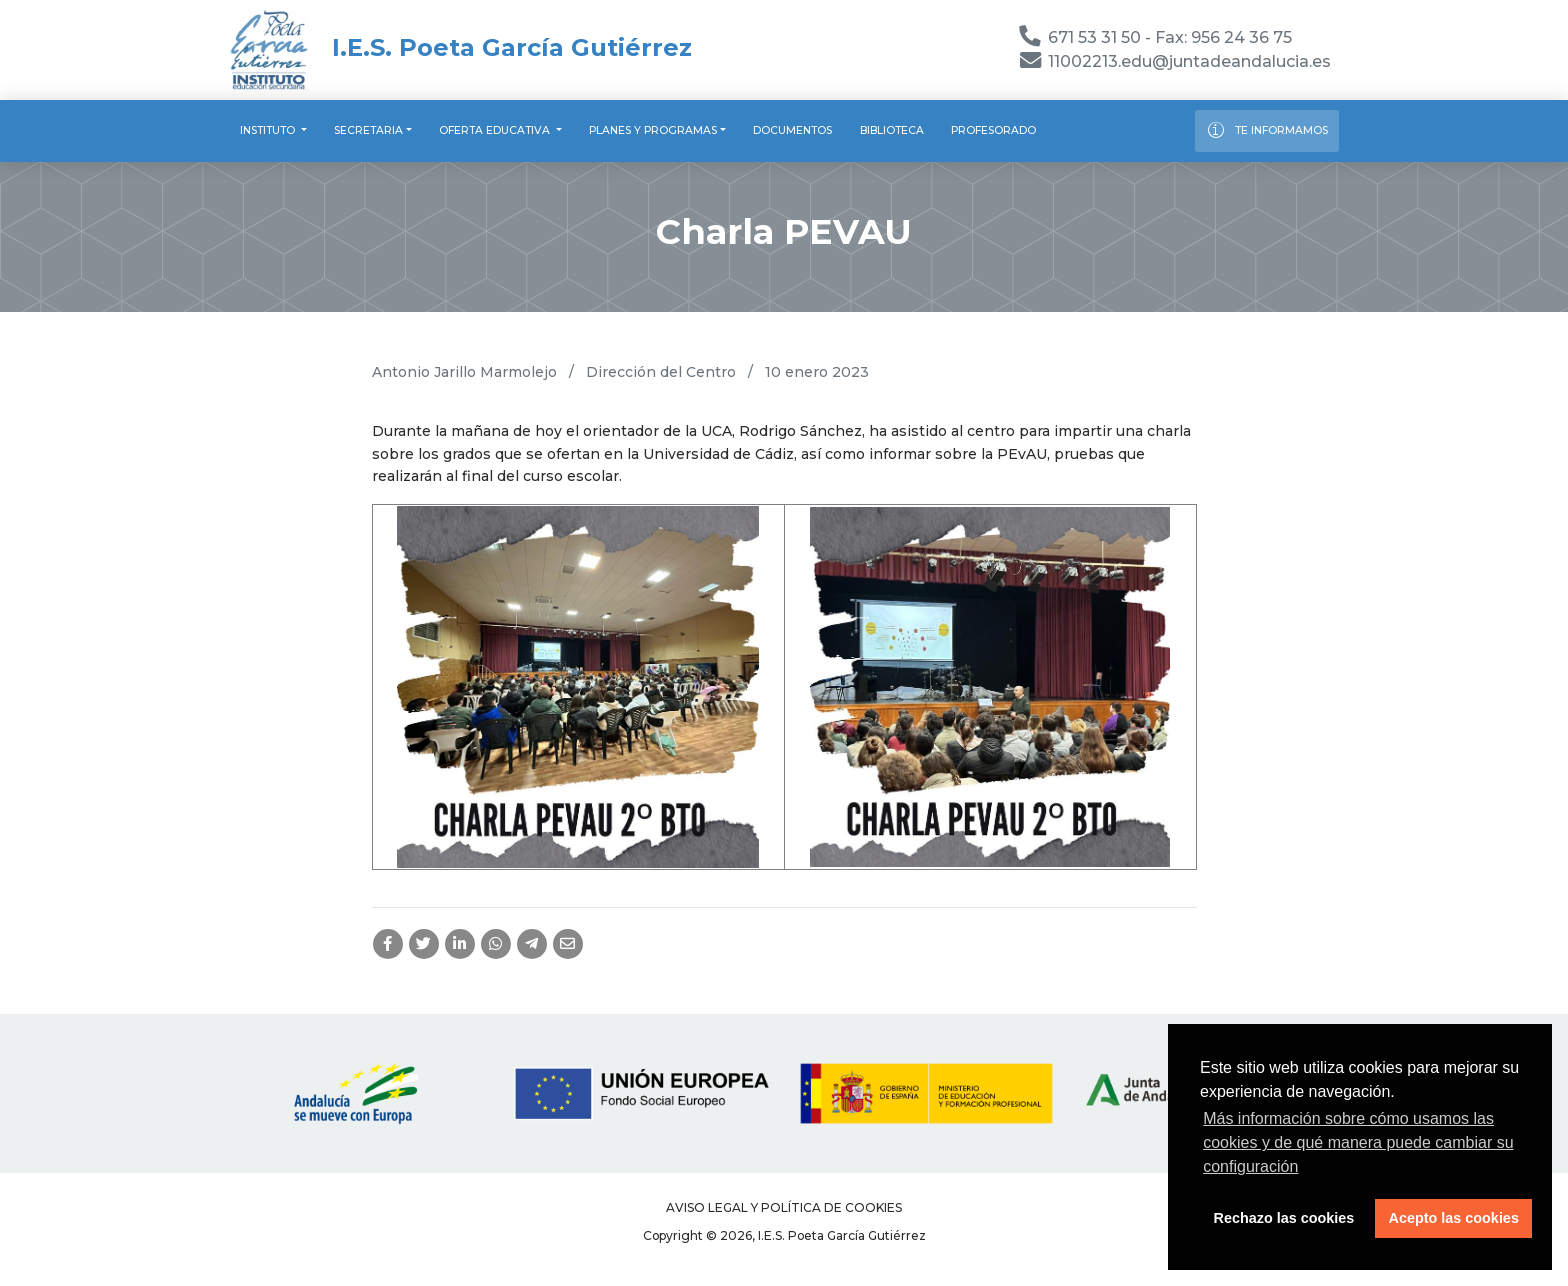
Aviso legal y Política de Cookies (784, 1207)
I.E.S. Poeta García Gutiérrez (460, 47)
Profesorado (993, 130)
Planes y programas (653, 130)
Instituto (269, 130)
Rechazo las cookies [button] (1284, 1218)
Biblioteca (892, 130)
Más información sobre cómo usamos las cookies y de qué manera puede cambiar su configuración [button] (1358, 1142)
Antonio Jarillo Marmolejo (464, 372)
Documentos (792, 130)
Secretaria (368, 130)
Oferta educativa (496, 130)
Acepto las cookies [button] (1454, 1218)
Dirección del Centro (661, 372)
